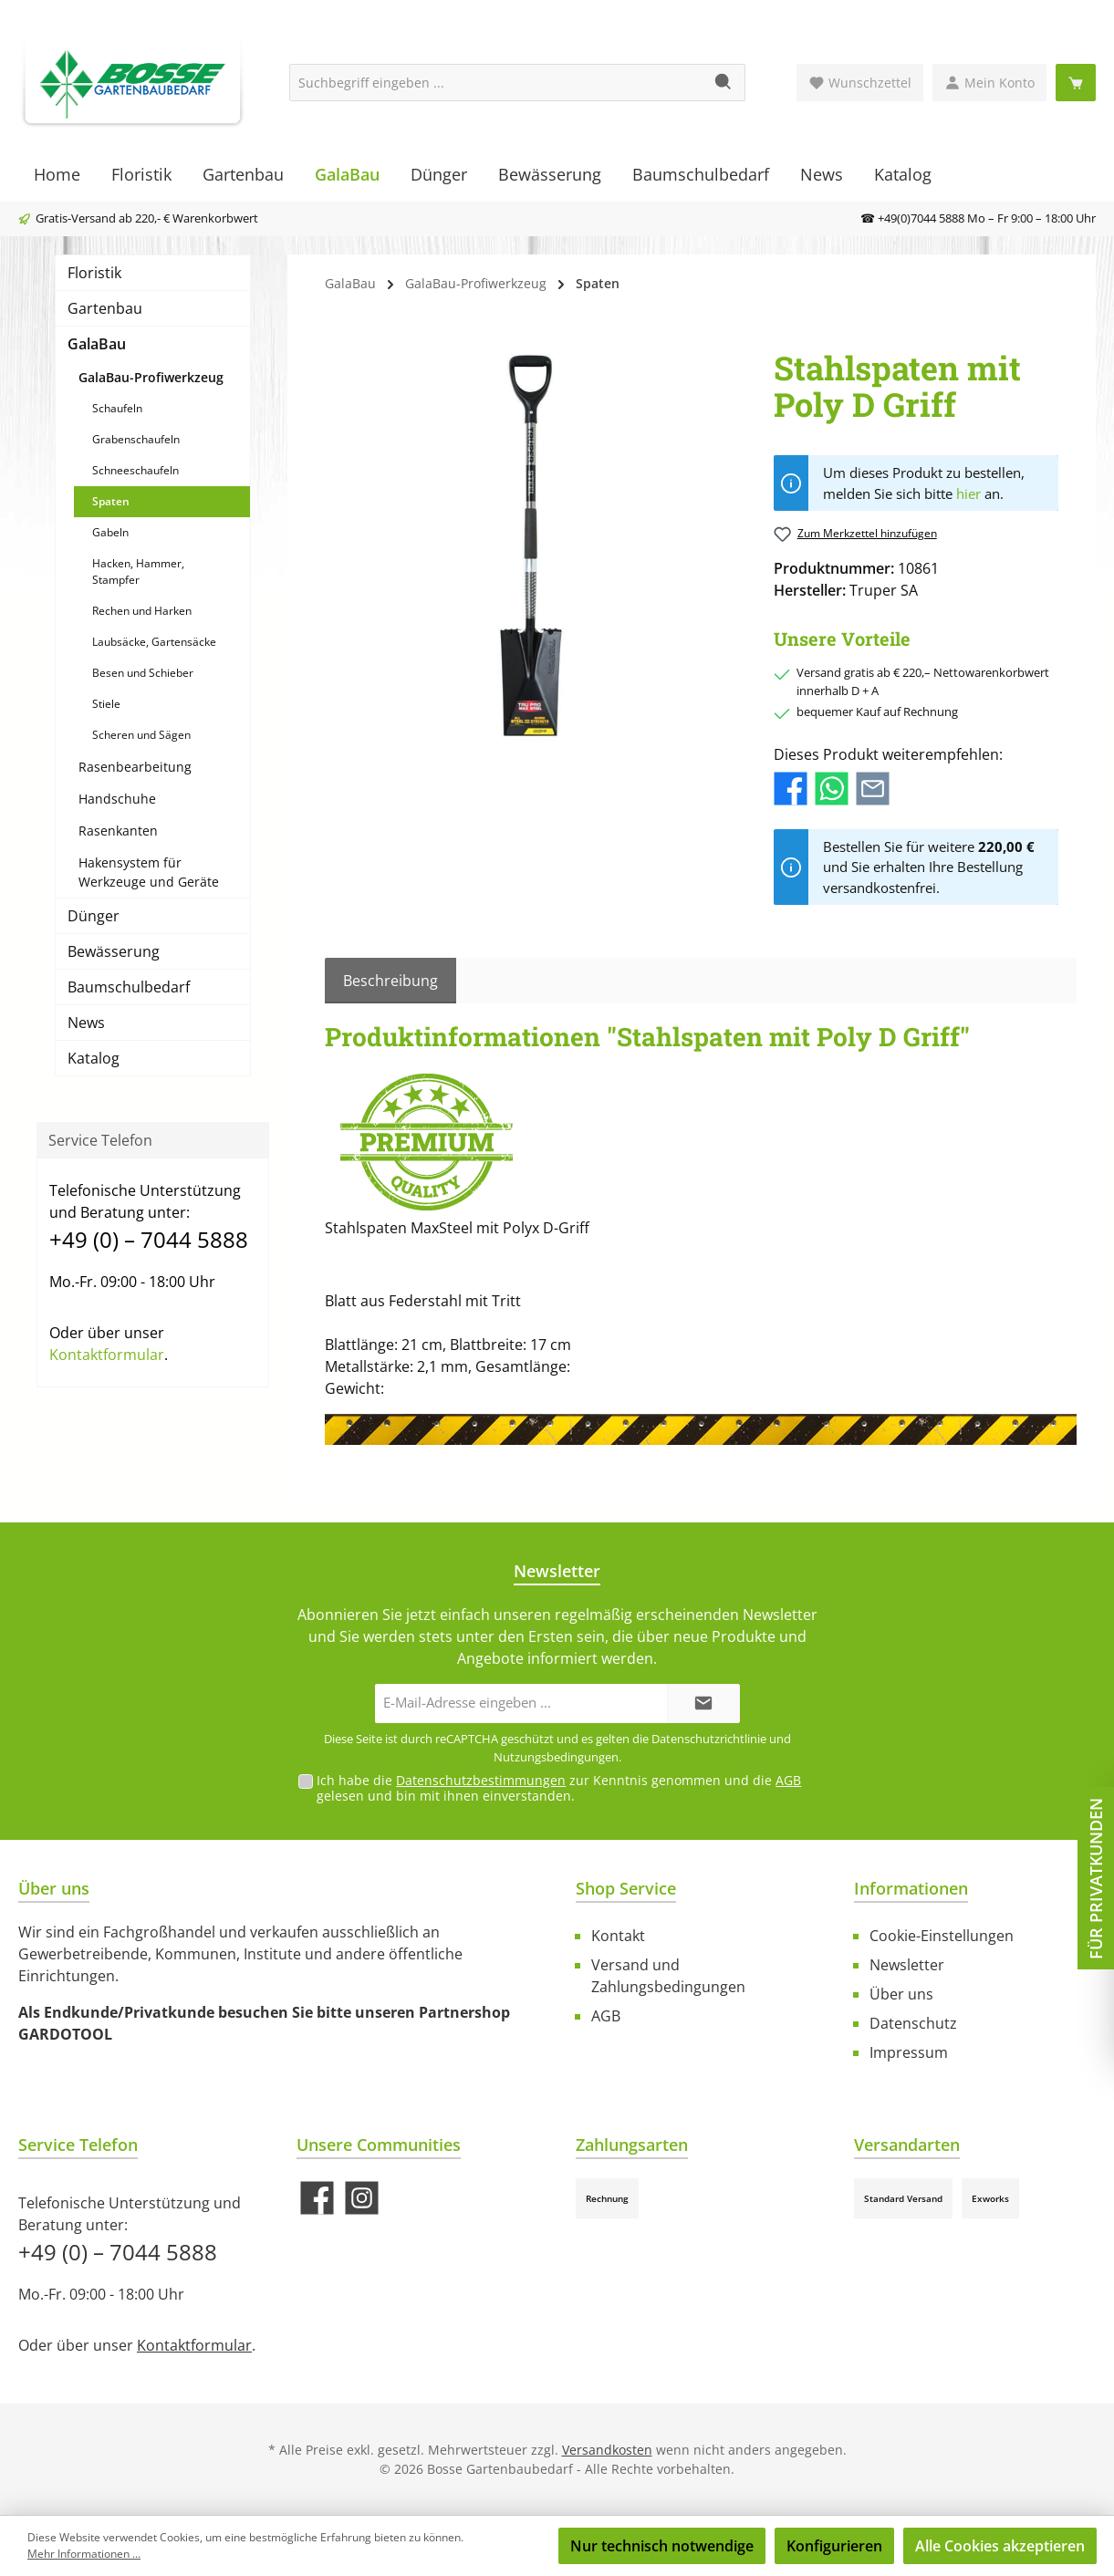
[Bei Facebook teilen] (790, 787)
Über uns (901, 1994)
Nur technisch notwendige (662, 2546)
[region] (531, 545)
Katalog (94, 1058)
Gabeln (110, 532)
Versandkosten (607, 2449)
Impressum (908, 2052)
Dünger (94, 916)
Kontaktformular (106, 1355)
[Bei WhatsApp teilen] (831, 787)
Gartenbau (105, 308)
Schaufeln (117, 408)
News (86, 1023)
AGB (788, 1780)
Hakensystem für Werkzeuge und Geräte (148, 872)
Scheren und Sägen (141, 735)
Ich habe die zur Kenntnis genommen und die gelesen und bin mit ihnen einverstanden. (559, 1787)
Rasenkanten (118, 830)
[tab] (390, 980)
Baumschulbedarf (129, 987)
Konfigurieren (834, 2546)
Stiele (106, 704)
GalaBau (97, 344)
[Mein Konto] (989, 82)
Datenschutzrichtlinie (708, 1738)
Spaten (111, 501)
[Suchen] (724, 82)
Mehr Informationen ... (84, 2553)
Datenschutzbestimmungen (481, 1780)
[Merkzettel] (859, 82)
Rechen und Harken (142, 610)
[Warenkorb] (1076, 82)
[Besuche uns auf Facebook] (317, 2197)
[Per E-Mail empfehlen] (872, 787)
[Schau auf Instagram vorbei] (361, 2197)
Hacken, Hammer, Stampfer (138, 571)
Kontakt (618, 1936)
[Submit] (703, 1703)
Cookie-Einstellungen (941, 1936)
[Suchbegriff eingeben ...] (496, 82)
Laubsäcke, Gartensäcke (154, 641)
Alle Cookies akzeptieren (1000, 2546)
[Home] (57, 174)
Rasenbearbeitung (135, 766)
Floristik (94, 273)
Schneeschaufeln (135, 470)
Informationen (911, 1888)
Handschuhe (117, 798)
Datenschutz (913, 2023)
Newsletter (906, 1965)
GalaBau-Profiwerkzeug (151, 377)
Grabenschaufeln (136, 439)
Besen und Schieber (142, 672)
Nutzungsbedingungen (556, 1757)
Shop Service (626, 1888)
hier (968, 493)
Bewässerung (114, 951)
